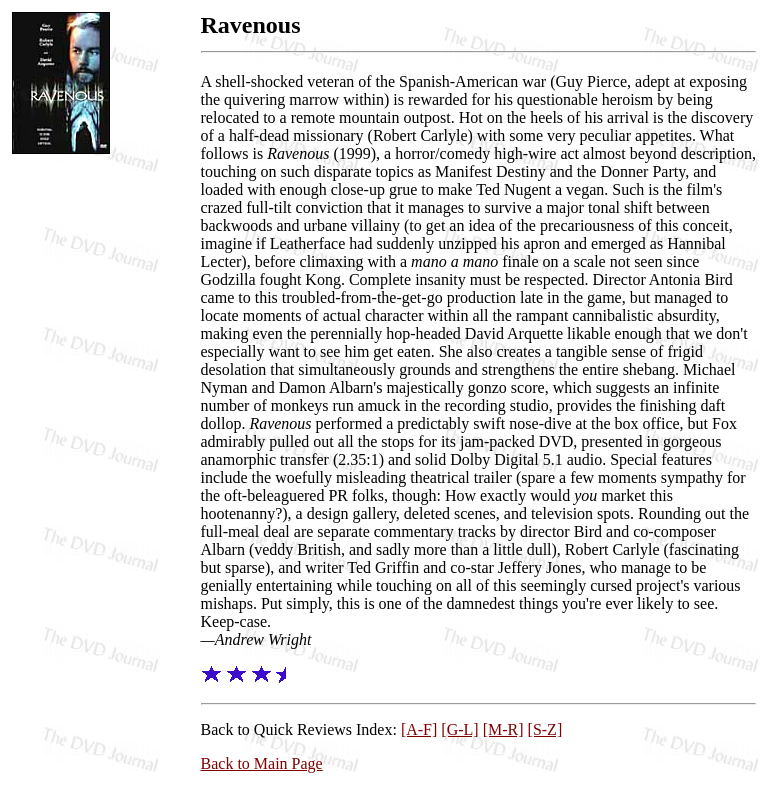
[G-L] (459, 729)
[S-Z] (545, 729)
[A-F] (419, 729)
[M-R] (503, 729)
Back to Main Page (262, 763)
